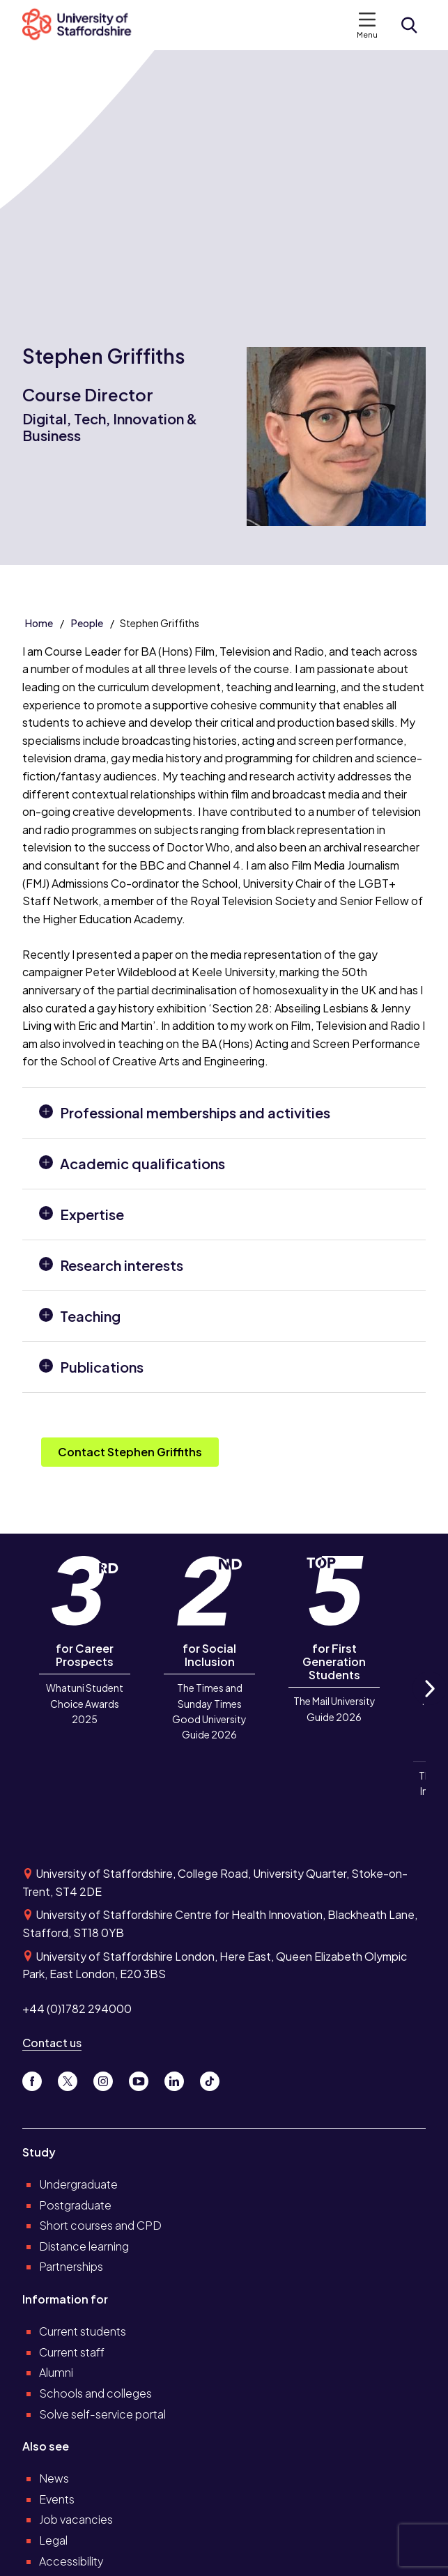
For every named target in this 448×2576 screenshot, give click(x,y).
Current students (82, 2331)
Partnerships (71, 2266)
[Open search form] (409, 25)
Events (57, 2499)
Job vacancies (76, 2519)
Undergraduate (78, 2184)
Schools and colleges (95, 2393)
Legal (53, 2540)
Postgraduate (75, 2205)
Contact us (52, 2042)
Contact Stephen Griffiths (130, 1451)
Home (39, 623)
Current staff (72, 2352)
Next (429, 1704)
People (87, 623)
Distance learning (84, 2246)
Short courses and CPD (100, 2225)
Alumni (56, 2372)
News (54, 2478)
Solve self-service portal (102, 2414)
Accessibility (71, 2561)
